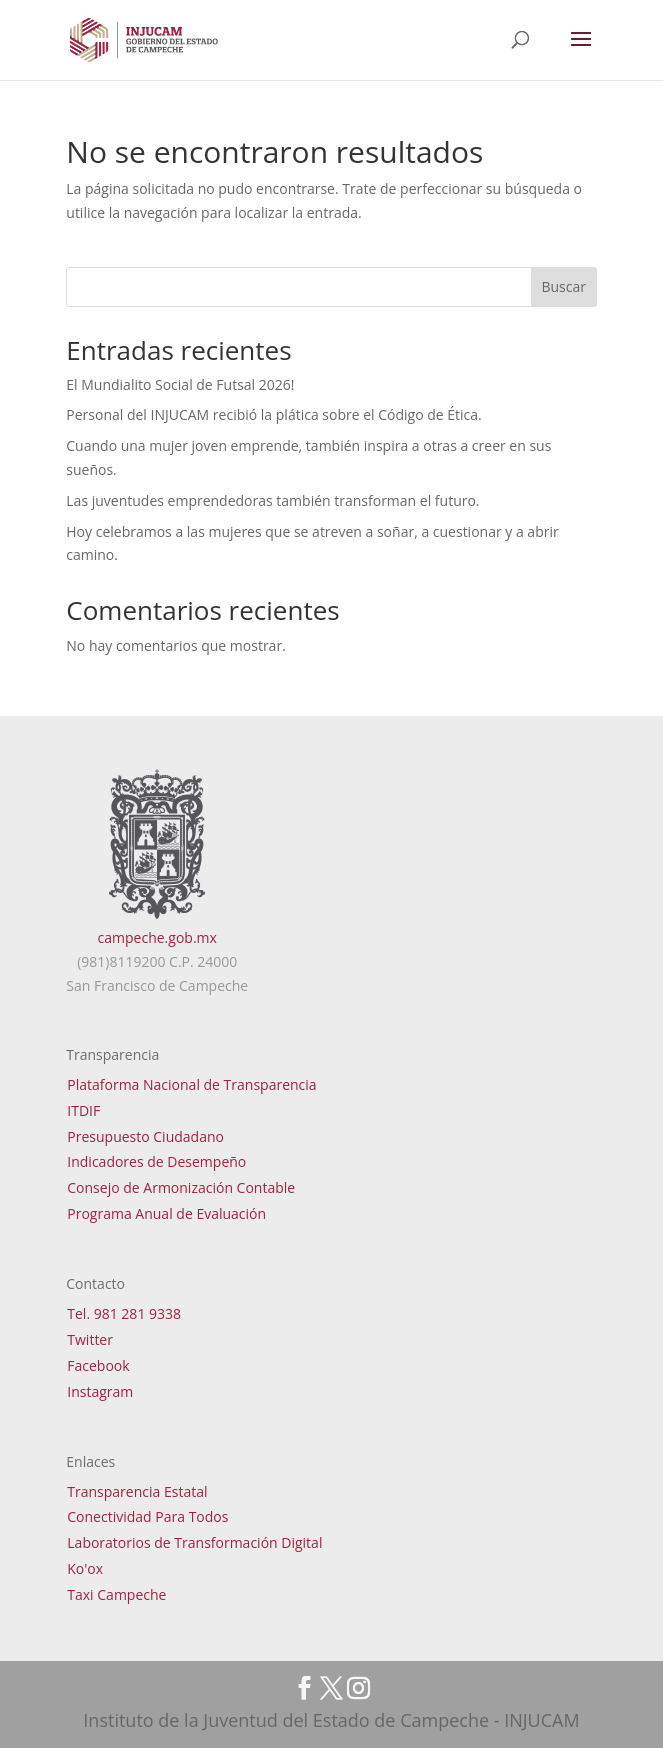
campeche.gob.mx (157, 937)
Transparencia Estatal (137, 1491)
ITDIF (83, 1110)
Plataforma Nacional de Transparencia (191, 1084)
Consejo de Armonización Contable (181, 1187)
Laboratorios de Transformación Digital (194, 1542)
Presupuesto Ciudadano (145, 1136)
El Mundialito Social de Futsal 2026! (180, 384)
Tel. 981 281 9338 (124, 1313)
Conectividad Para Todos (147, 1516)
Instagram (100, 1391)
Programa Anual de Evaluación (166, 1213)
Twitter (90, 1339)
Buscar (563, 286)
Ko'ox (85, 1568)
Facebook (98, 1365)
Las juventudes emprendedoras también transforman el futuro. (272, 500)
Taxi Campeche (116, 1594)
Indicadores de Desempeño (156, 1161)
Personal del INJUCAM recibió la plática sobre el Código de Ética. (273, 414)
